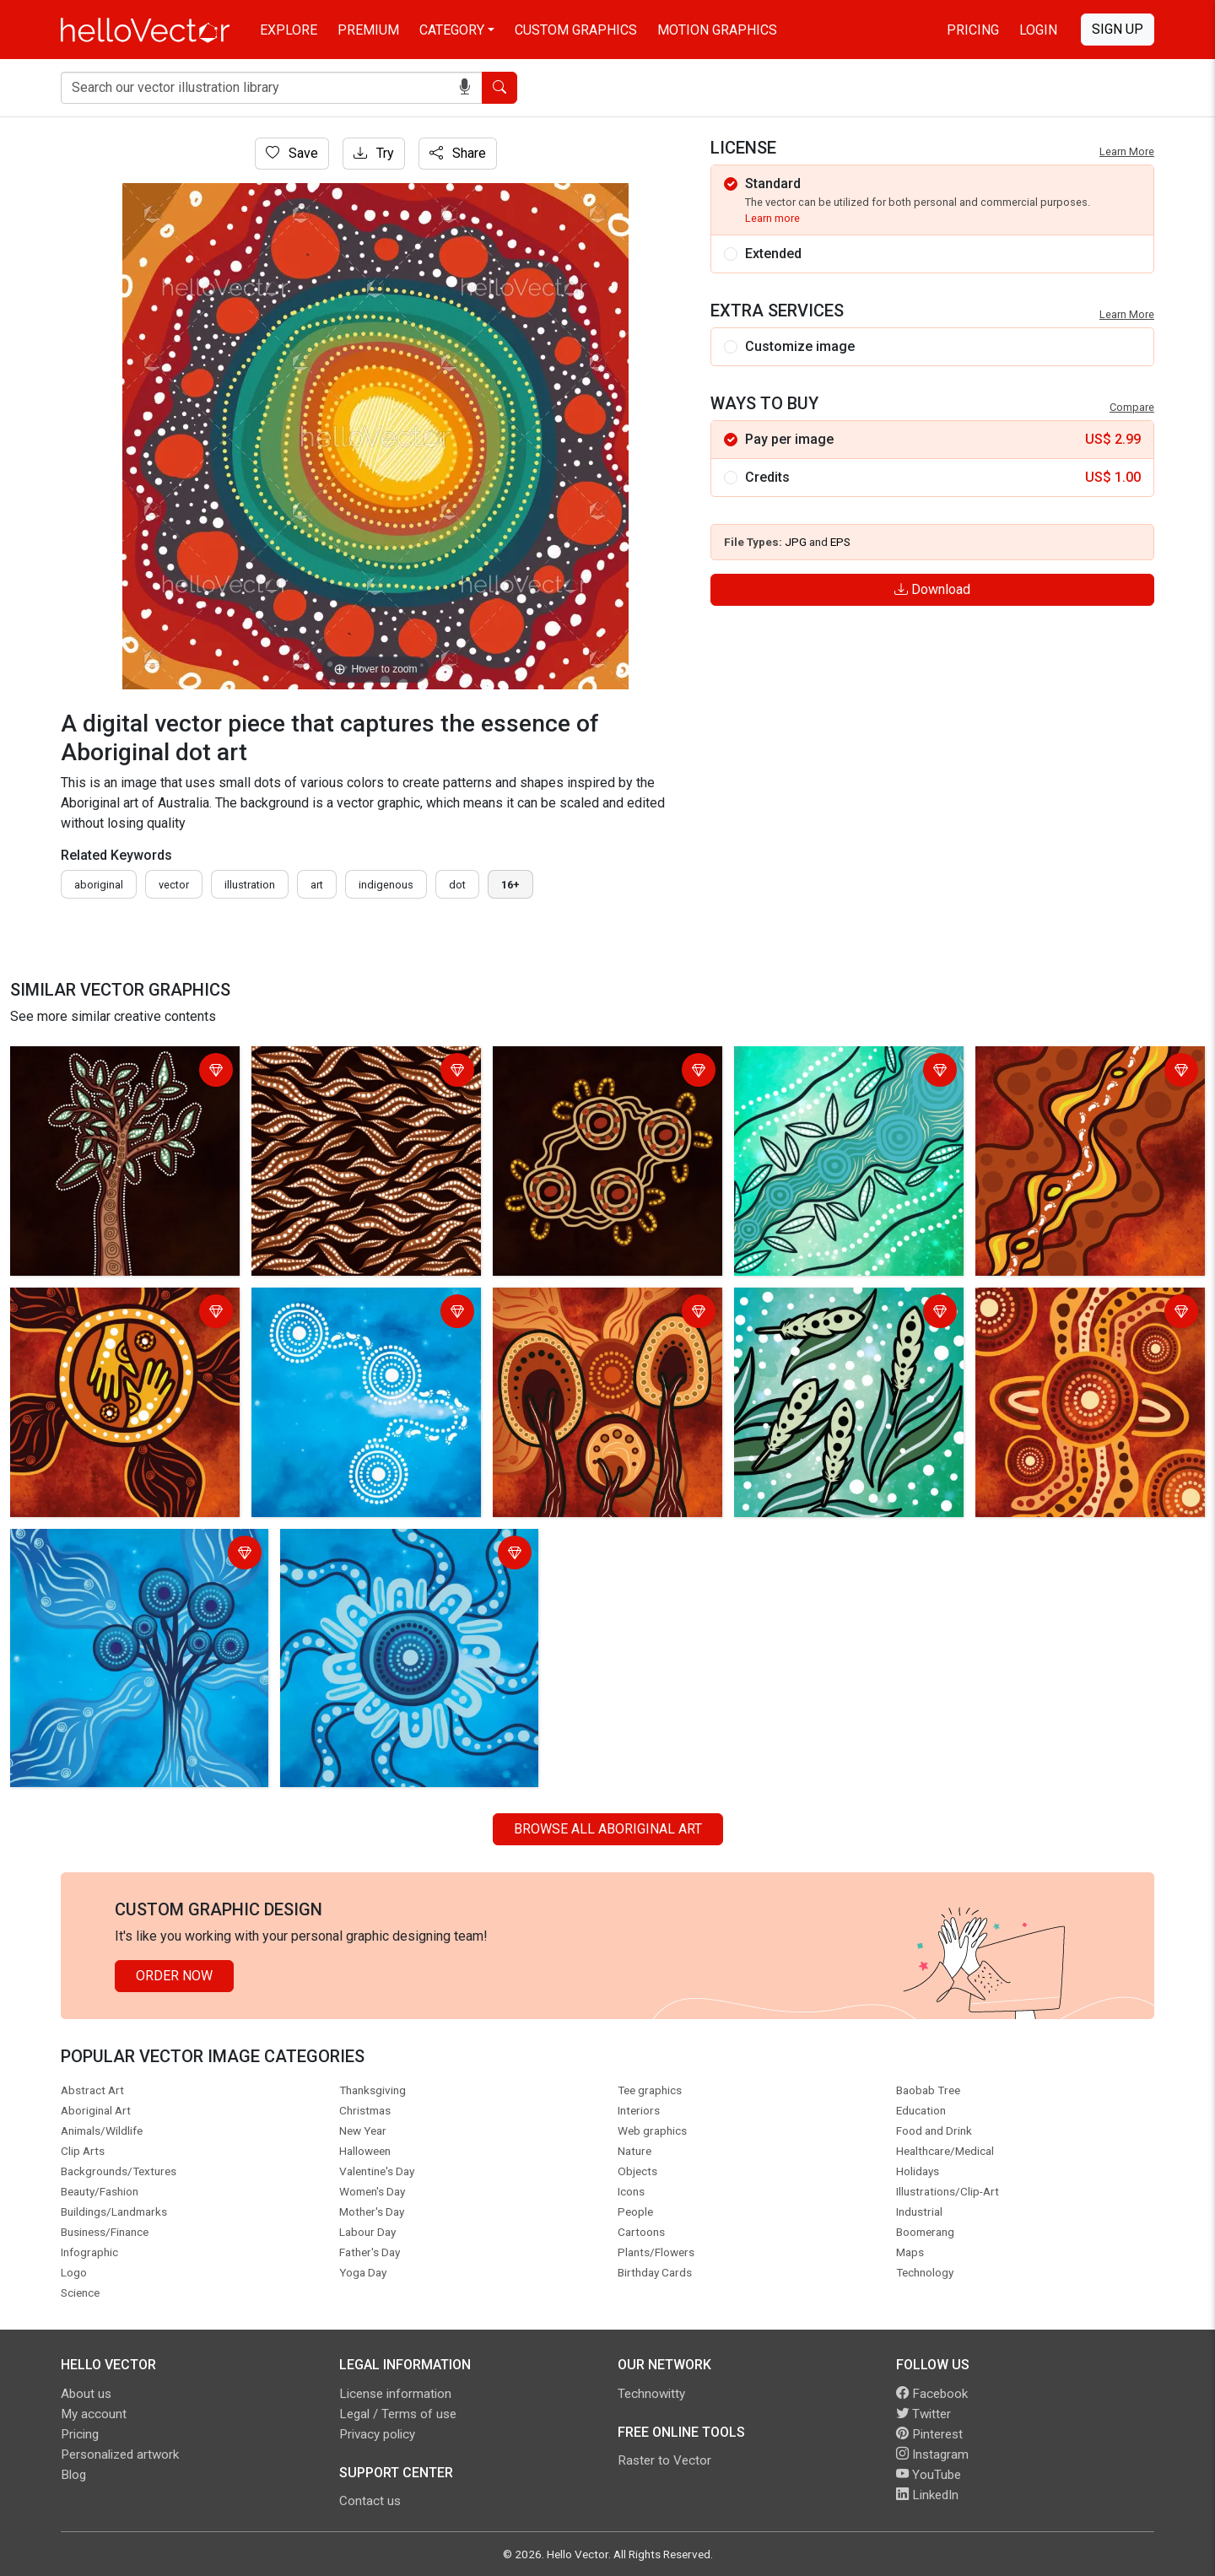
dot (457, 884)
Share (457, 153)
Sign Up (1117, 29)
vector (174, 884)
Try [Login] (374, 153)
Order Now (174, 1976)
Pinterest (929, 2434)
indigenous (386, 884)
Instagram (932, 2454)
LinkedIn (927, 2495)
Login (1038, 30)
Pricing (973, 30)
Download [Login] (932, 589)
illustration (249, 884)
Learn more (772, 218)
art (316, 884)
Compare (1132, 407)
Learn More (1126, 151)
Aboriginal (98, 884)
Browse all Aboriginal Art (608, 1829)
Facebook (932, 2393)
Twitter (923, 2414)
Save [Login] (292, 153)
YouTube (928, 2474)
